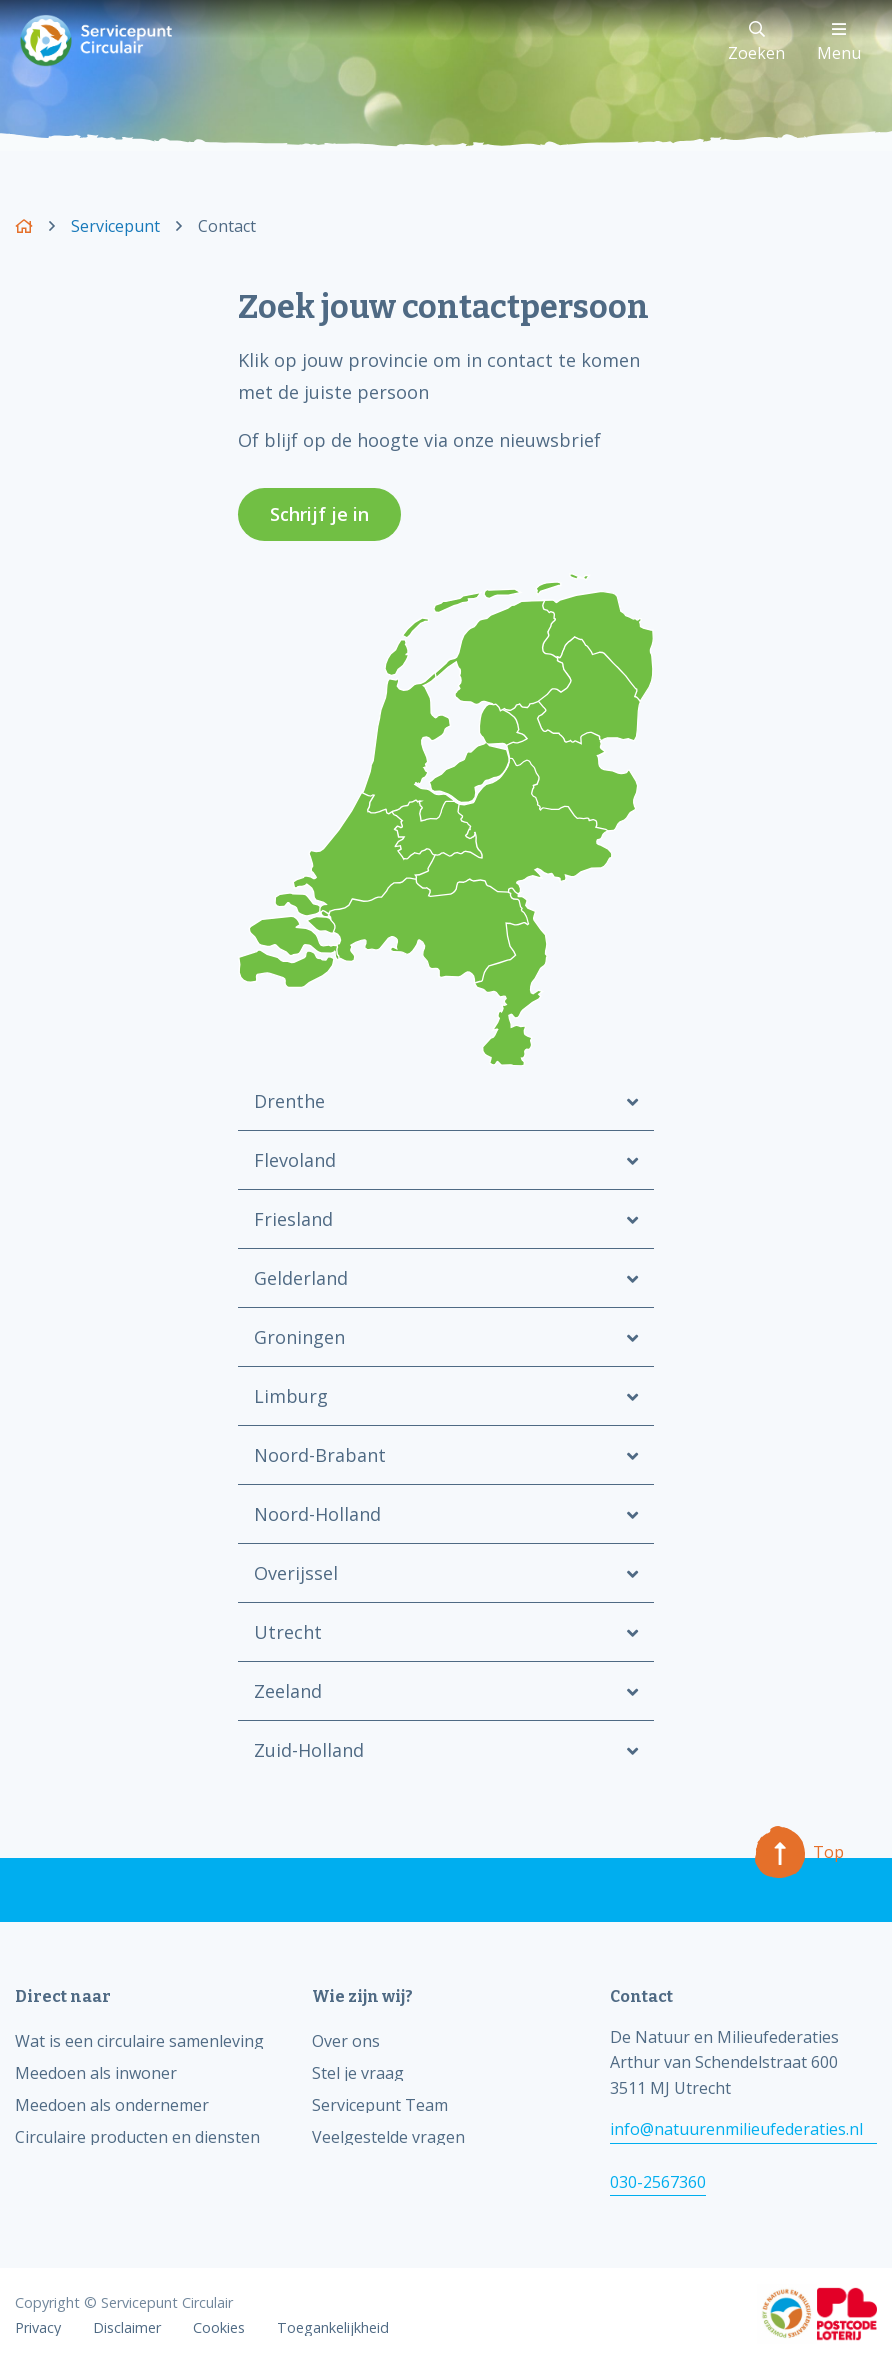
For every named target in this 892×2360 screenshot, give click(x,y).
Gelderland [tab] (301, 1278)
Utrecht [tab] (288, 1632)
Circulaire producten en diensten (137, 2137)
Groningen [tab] (299, 1337)
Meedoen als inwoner (96, 2073)
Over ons (346, 2041)
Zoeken (756, 42)
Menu (839, 42)
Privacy (38, 2328)
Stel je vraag (358, 2073)
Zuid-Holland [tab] (309, 1750)
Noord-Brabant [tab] (320, 1455)
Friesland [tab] (293, 1219)
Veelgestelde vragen (388, 2137)
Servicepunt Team (380, 2105)
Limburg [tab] (291, 1396)
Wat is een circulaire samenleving (139, 2041)
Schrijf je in (319, 514)
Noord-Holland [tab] (317, 1514)
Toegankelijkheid (333, 2328)
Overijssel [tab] (296, 1573)
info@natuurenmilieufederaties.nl (736, 2129)
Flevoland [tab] (295, 1160)
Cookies (219, 2328)
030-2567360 (658, 2182)
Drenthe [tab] (289, 1101)
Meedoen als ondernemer (112, 2105)
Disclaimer (127, 2328)
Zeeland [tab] (288, 1691)
